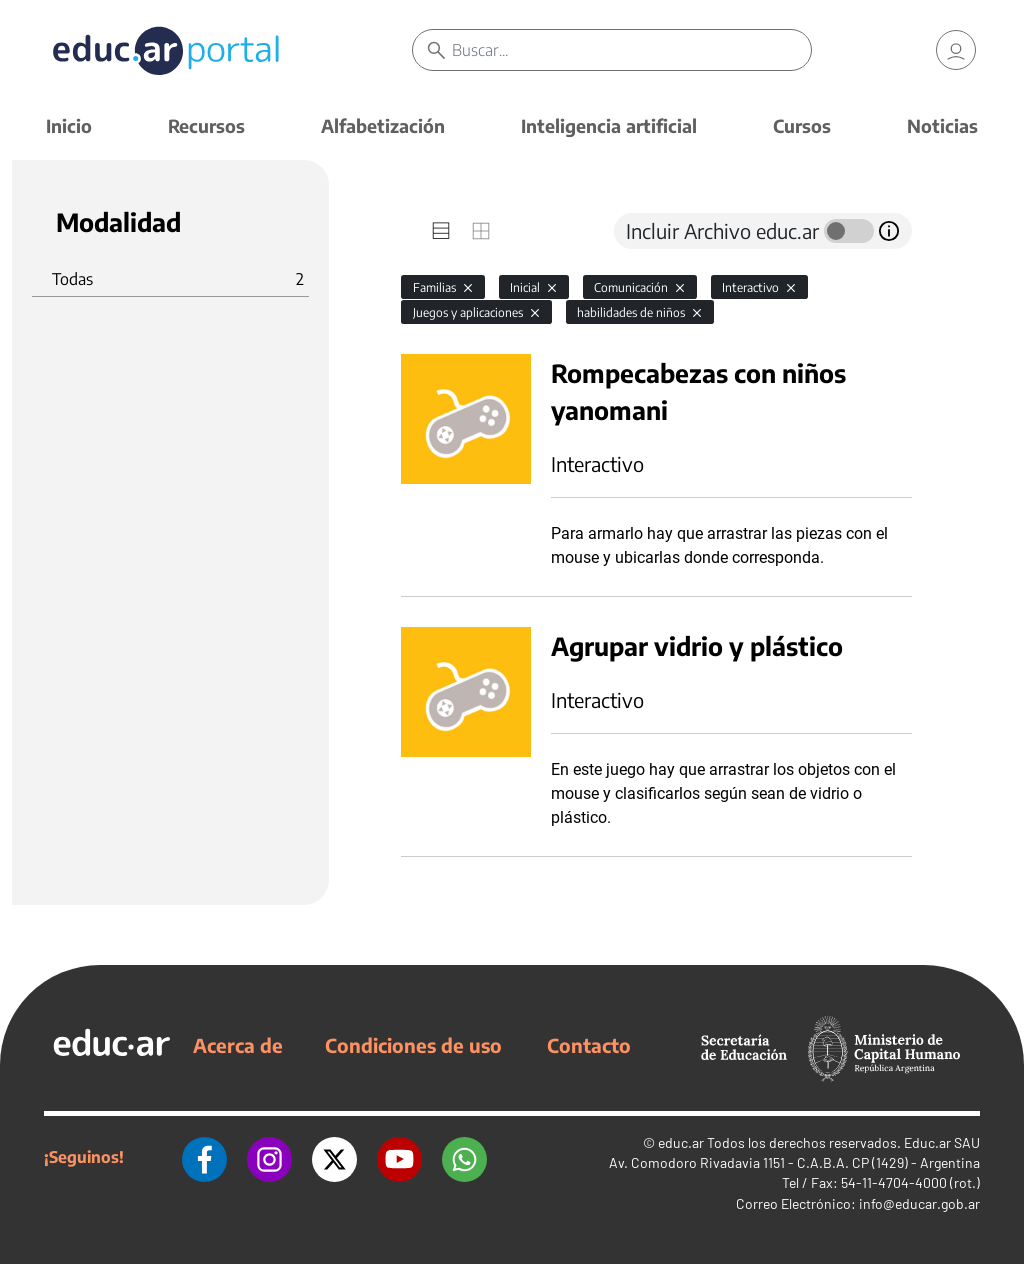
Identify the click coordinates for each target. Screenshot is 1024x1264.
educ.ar (681, 1142)
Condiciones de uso (413, 1045)
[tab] (441, 231)
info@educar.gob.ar (919, 1203)
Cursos (802, 125)
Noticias (942, 125)
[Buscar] (631, 50)
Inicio (69, 125)
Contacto (589, 1045)
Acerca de (238, 1045)
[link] (956, 50)
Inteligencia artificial (609, 125)
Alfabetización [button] (383, 125)
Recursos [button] (206, 125)
